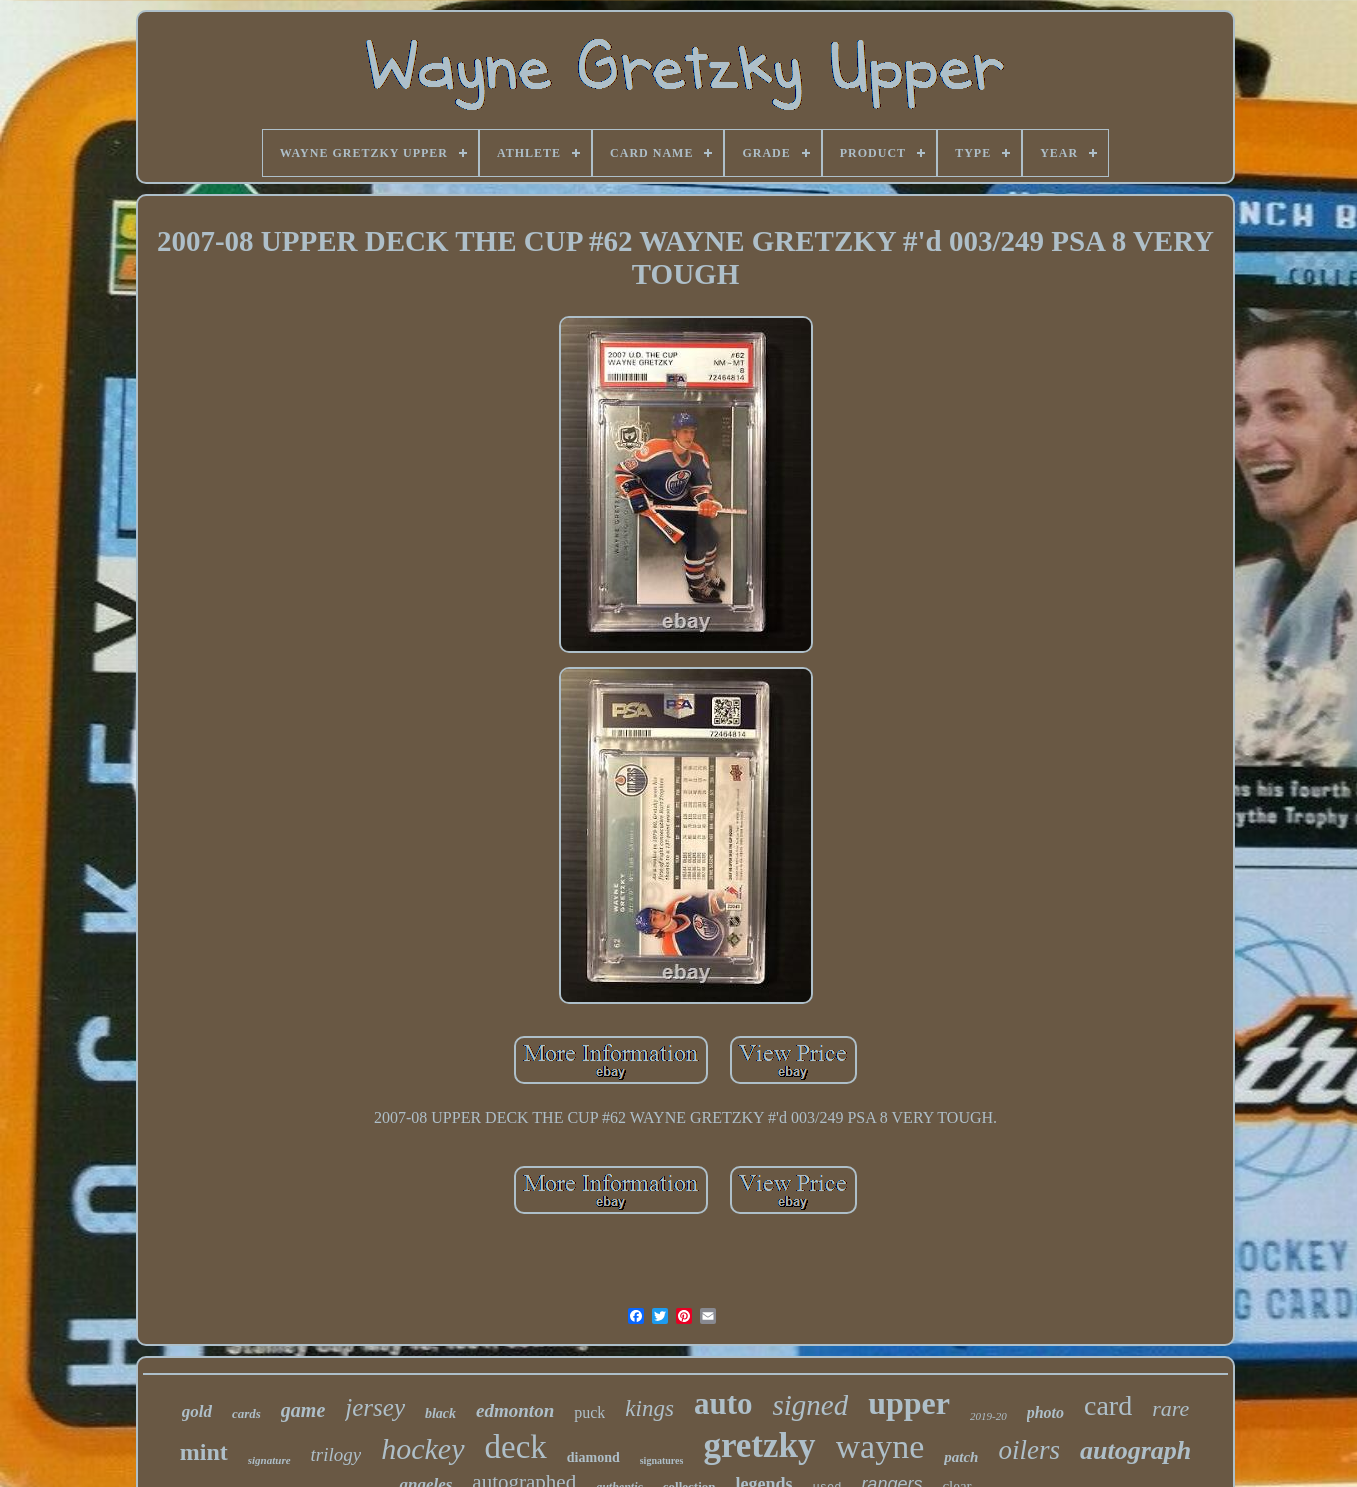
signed (810, 1405)
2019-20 (988, 1416)
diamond (593, 1457)
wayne (880, 1446)
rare (1170, 1408)
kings (649, 1408)
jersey (375, 1407)
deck (516, 1447)
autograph (1135, 1450)
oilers (1029, 1450)
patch (961, 1457)
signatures (662, 1460)
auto (723, 1403)
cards (246, 1413)
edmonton (515, 1410)
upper (909, 1403)
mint (204, 1452)
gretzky (759, 1445)
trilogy (336, 1454)
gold (197, 1411)
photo (1045, 1412)
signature (269, 1460)
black (440, 1413)
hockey (422, 1448)
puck (589, 1412)
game (303, 1410)
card (1108, 1405)
